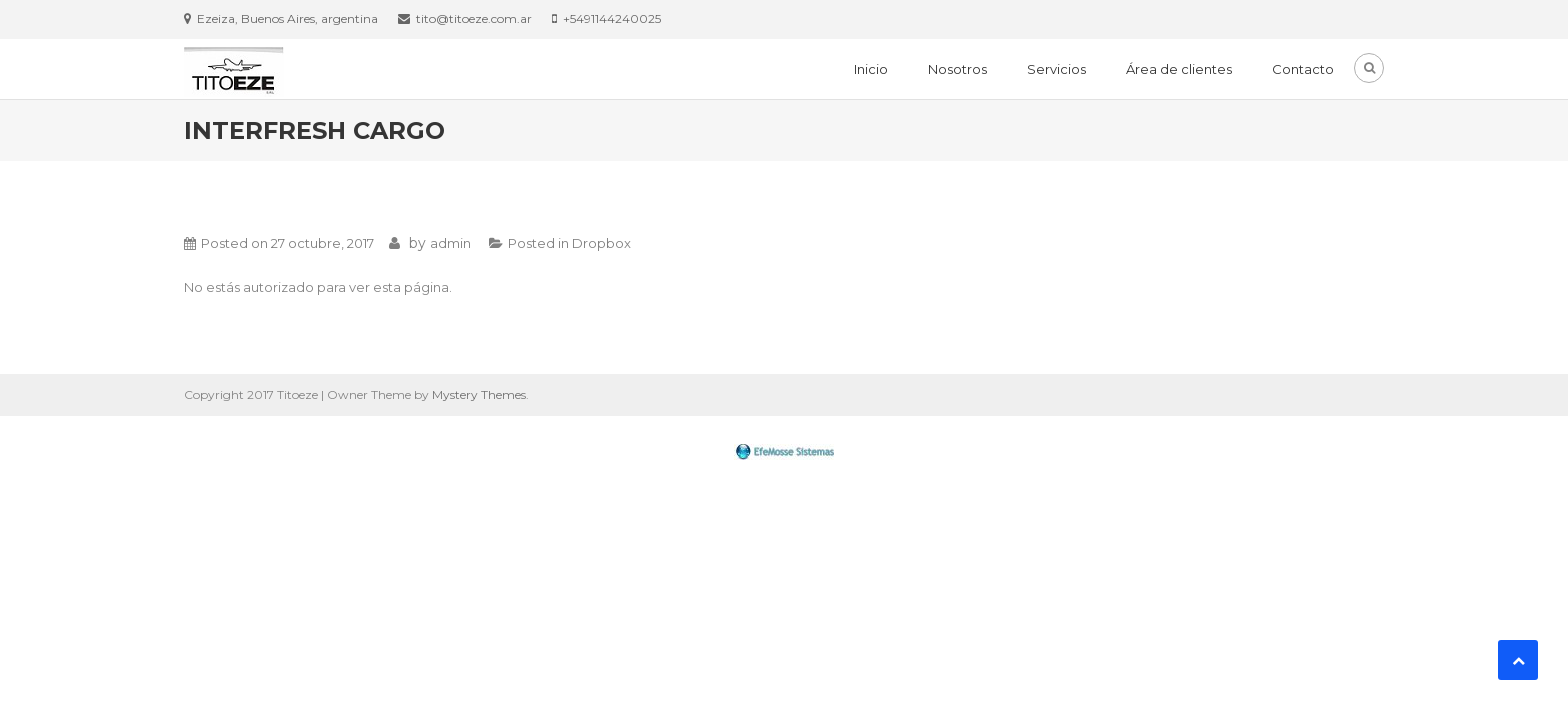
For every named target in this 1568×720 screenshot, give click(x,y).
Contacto (1303, 69)
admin (450, 243)
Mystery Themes (479, 394)
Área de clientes (1179, 69)
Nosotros (957, 69)
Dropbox (601, 243)
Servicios (1056, 69)
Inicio (871, 69)
